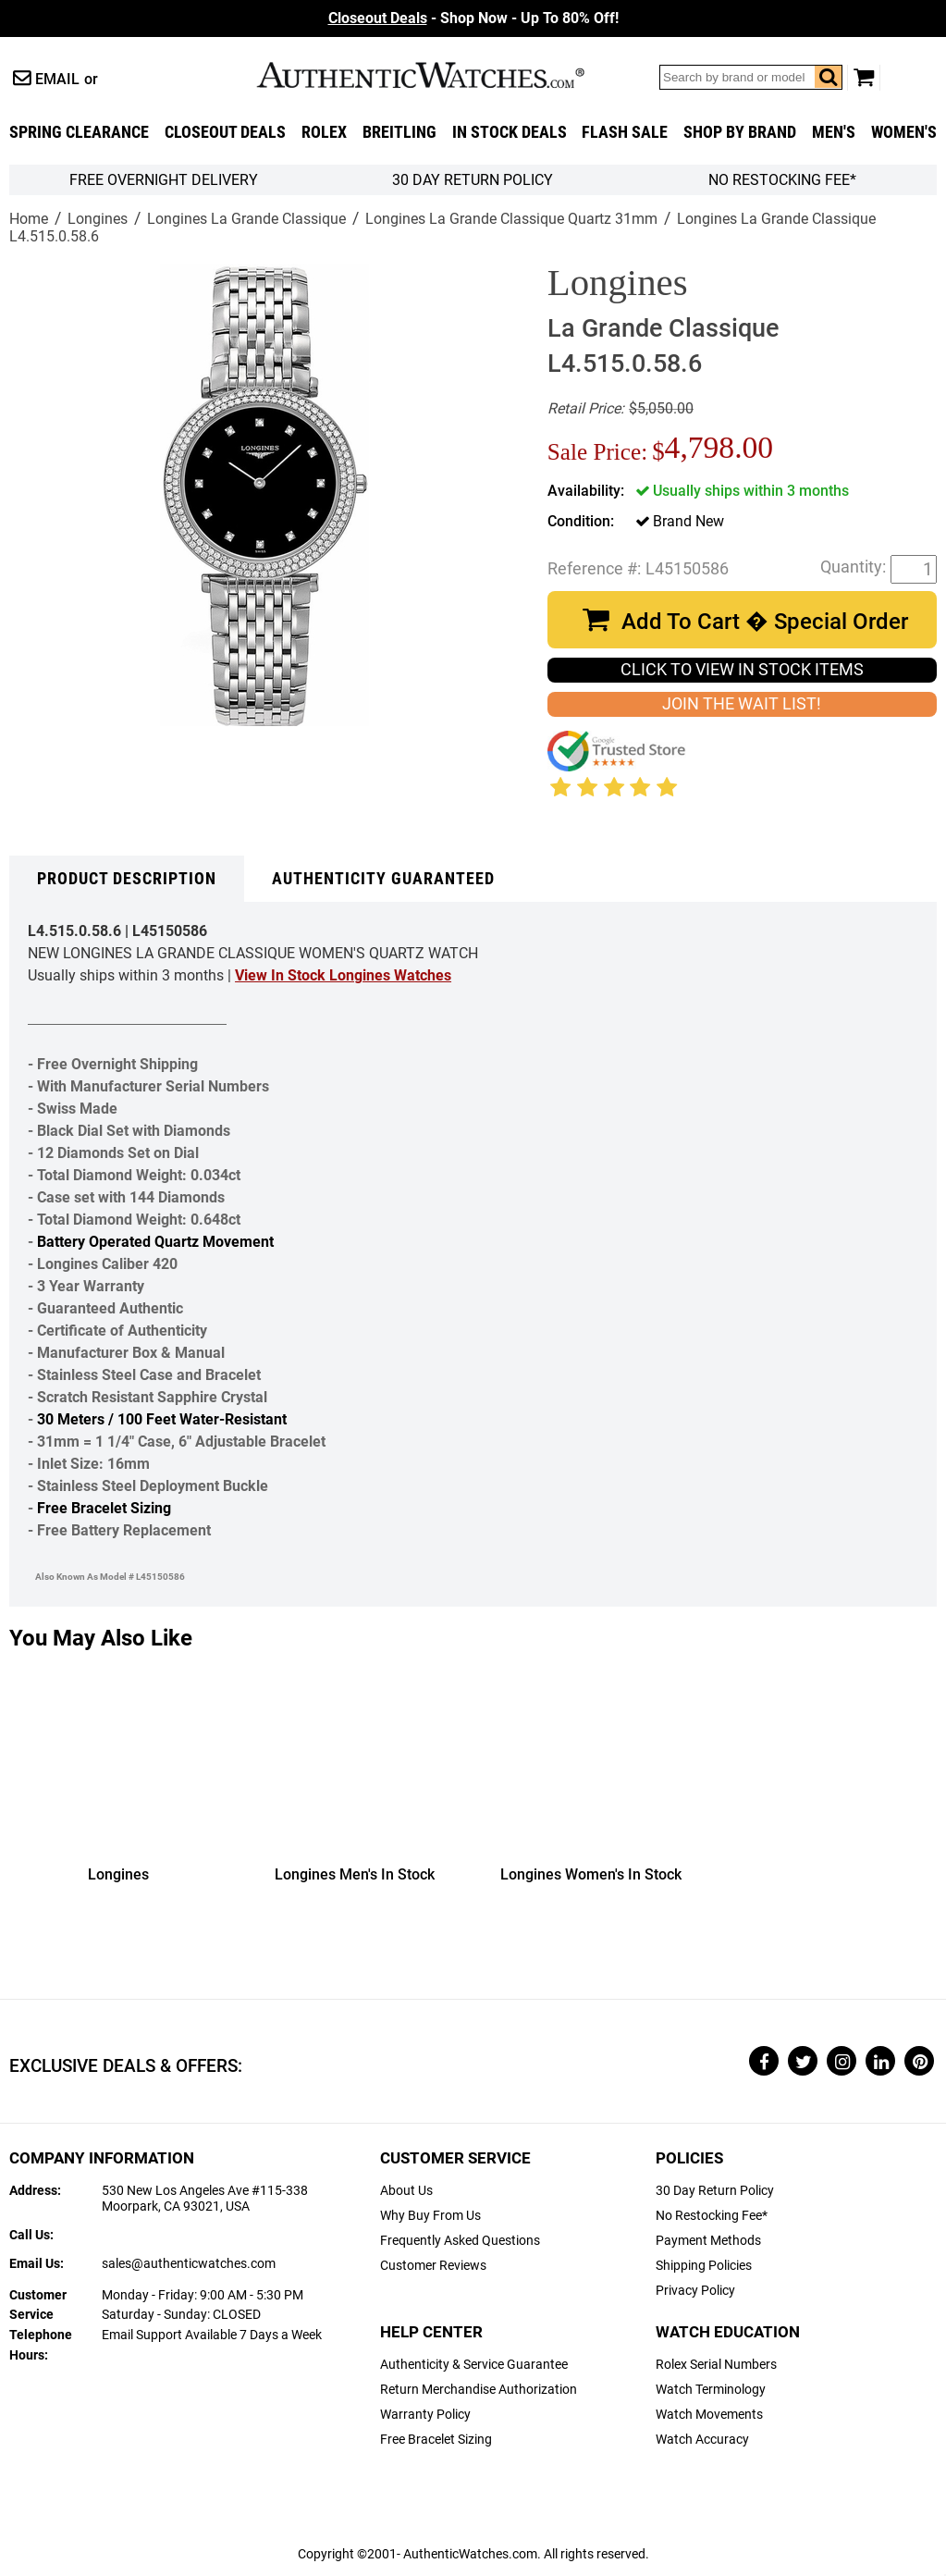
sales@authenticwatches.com (189, 2264)
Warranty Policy (425, 2414)
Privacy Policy (695, 2291)
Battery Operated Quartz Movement (155, 1242)
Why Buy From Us (430, 2216)
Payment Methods (708, 2241)
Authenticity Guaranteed (383, 878)
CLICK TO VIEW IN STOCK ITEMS (742, 669)
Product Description (126, 878)
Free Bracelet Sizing (104, 1508)
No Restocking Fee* (782, 180)
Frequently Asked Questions (460, 2241)
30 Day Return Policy (715, 2191)
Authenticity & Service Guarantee (474, 2365)
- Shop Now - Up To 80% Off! (473, 18)
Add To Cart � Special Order (764, 622)
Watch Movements (709, 2414)
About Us (406, 2191)
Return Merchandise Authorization (478, 2389)
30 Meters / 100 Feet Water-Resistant (162, 1419)
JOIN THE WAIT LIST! (741, 704)
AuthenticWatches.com (440, 75)
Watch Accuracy (702, 2439)
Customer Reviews (433, 2266)
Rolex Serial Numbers (716, 2365)
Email (57, 79)
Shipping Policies (704, 2266)
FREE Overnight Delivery (163, 180)
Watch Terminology (711, 2389)
